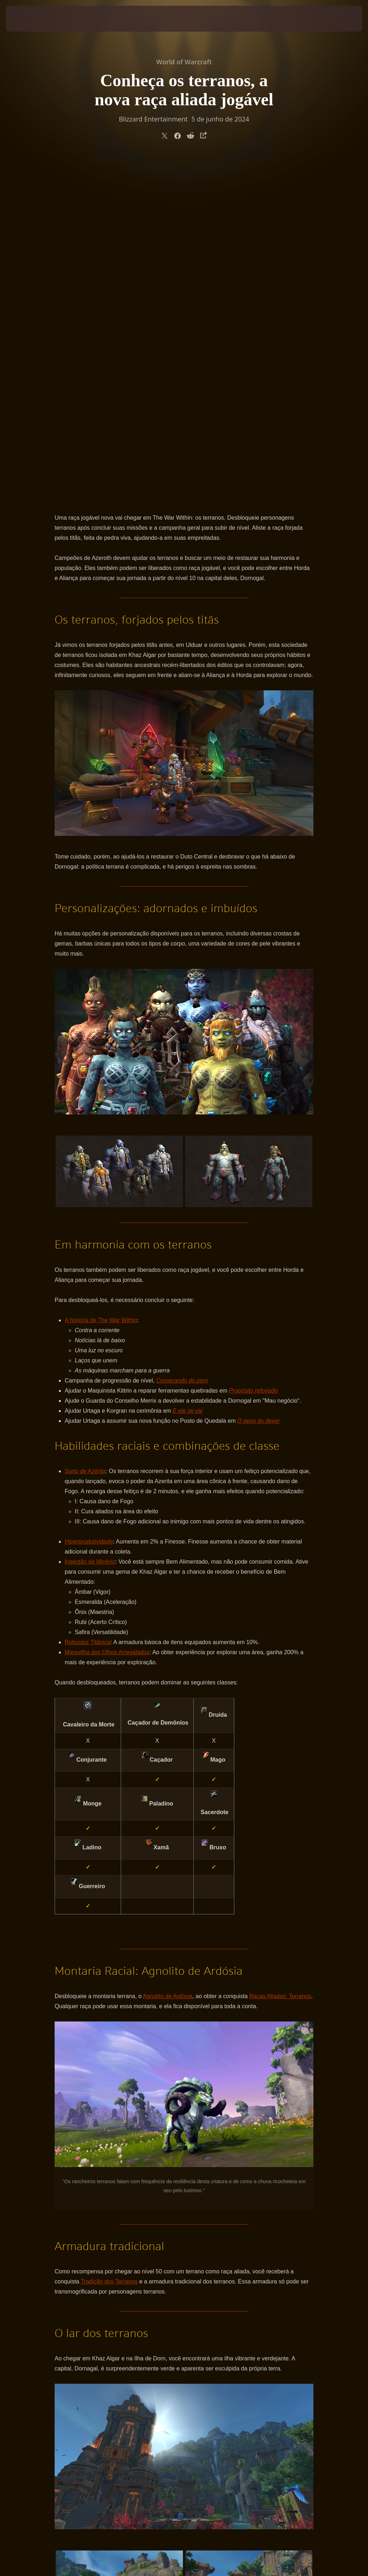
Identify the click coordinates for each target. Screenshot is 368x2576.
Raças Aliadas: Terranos (280, 1658)
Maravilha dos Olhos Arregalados (107, 1314)
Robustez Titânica (87, 1304)
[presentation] (27, 19)
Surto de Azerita (85, 1133)
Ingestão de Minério (90, 1223)
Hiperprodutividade (89, 1203)
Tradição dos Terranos (109, 1943)
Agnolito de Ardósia (167, 1658)
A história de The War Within (101, 982)
